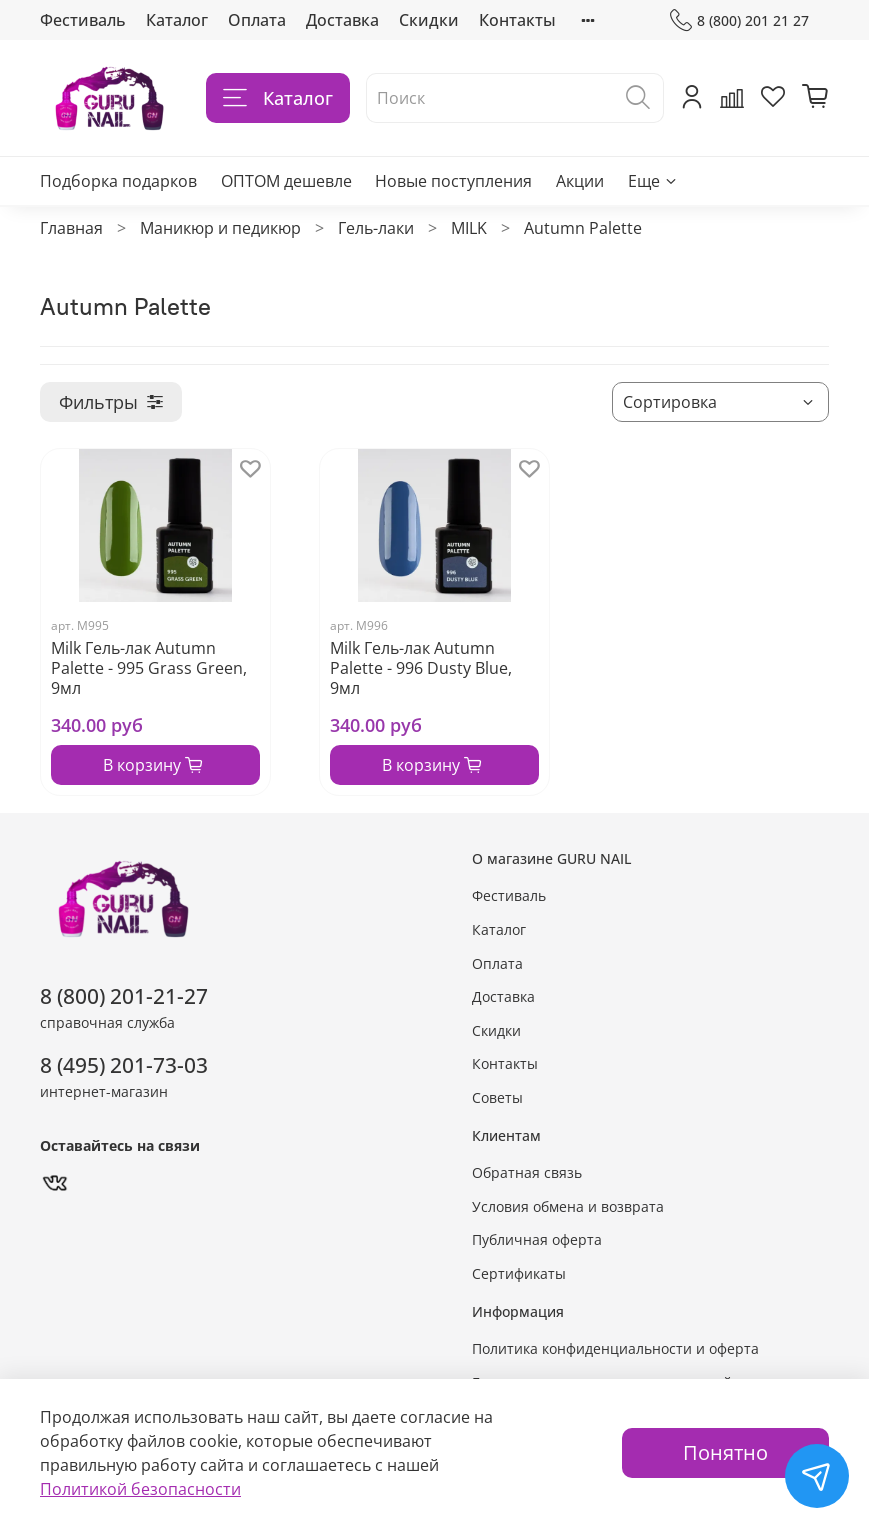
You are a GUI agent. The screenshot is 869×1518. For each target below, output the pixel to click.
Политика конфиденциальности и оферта (615, 1348)
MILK (469, 228)
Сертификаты (519, 1273)
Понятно (725, 1452)
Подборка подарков (118, 181)
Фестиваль (83, 20)
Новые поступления (453, 181)
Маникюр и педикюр (220, 228)
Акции (580, 181)
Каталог (177, 20)
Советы (497, 1097)
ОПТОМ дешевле (286, 181)
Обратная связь (527, 1172)
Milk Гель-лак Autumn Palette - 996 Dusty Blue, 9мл (421, 668)
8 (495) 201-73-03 (124, 1065)
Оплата (257, 20)
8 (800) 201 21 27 (739, 20)
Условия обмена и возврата (568, 1206)
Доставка (342, 20)
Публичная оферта (537, 1239)
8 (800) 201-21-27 (124, 996)
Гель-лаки (376, 228)
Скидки (429, 20)
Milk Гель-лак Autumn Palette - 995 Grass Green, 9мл (149, 668)
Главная (71, 228)
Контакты (517, 20)
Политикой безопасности (140, 1489)
